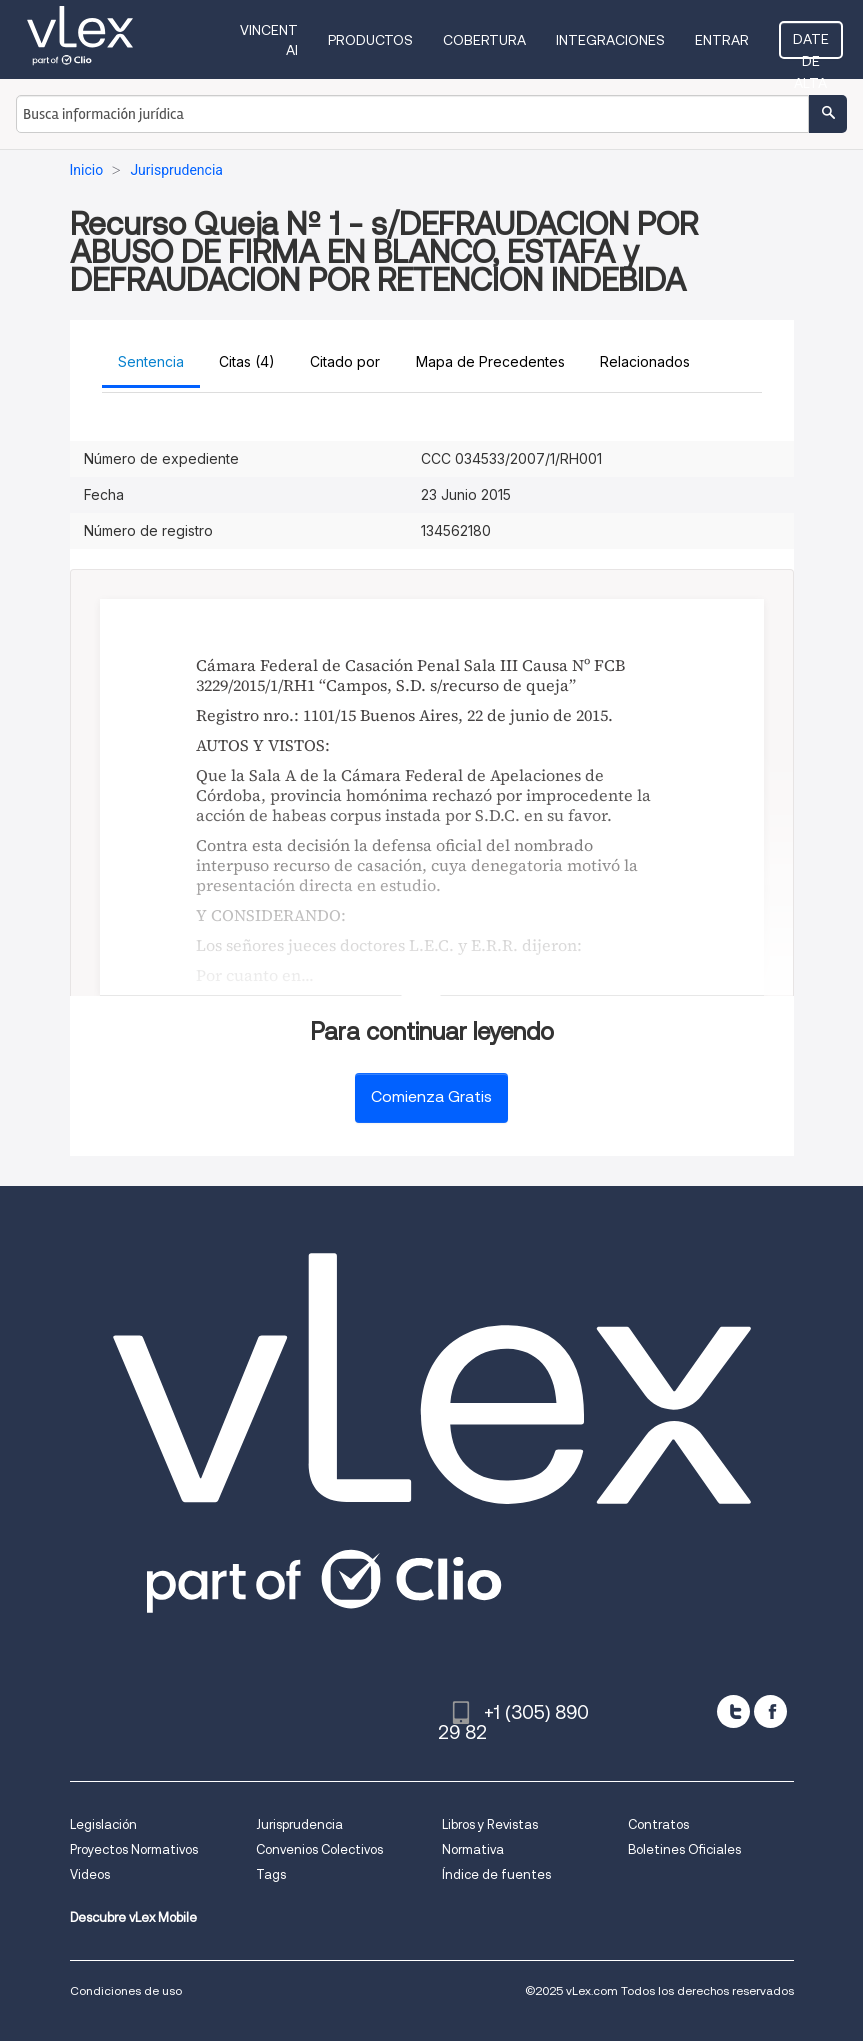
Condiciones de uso (126, 1990)
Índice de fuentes (496, 1874)
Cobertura (484, 40)
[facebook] (770, 1711)
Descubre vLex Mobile (133, 1917)
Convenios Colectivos (319, 1849)
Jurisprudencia (299, 1824)
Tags (271, 1874)
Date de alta (811, 45)
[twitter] (733, 1711)
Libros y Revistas (490, 1824)
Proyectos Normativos (134, 1849)
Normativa (473, 1849)
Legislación (103, 1824)
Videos (90, 1874)
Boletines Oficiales (684, 1849)
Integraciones (610, 40)
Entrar (722, 40)
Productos (370, 40)
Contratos (658, 1824)
